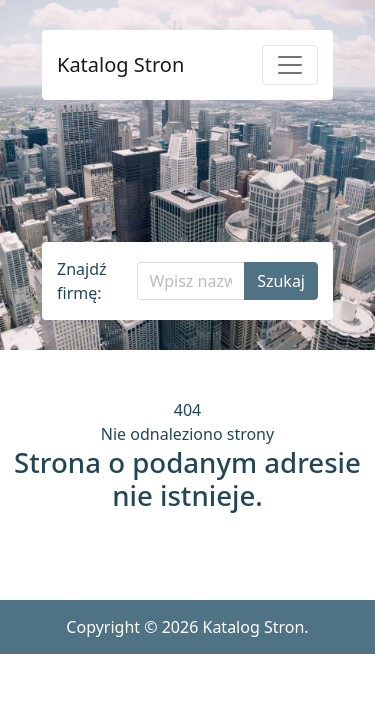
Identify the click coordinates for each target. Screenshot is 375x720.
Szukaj (281, 281)
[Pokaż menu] (290, 65)
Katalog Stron (120, 65)
